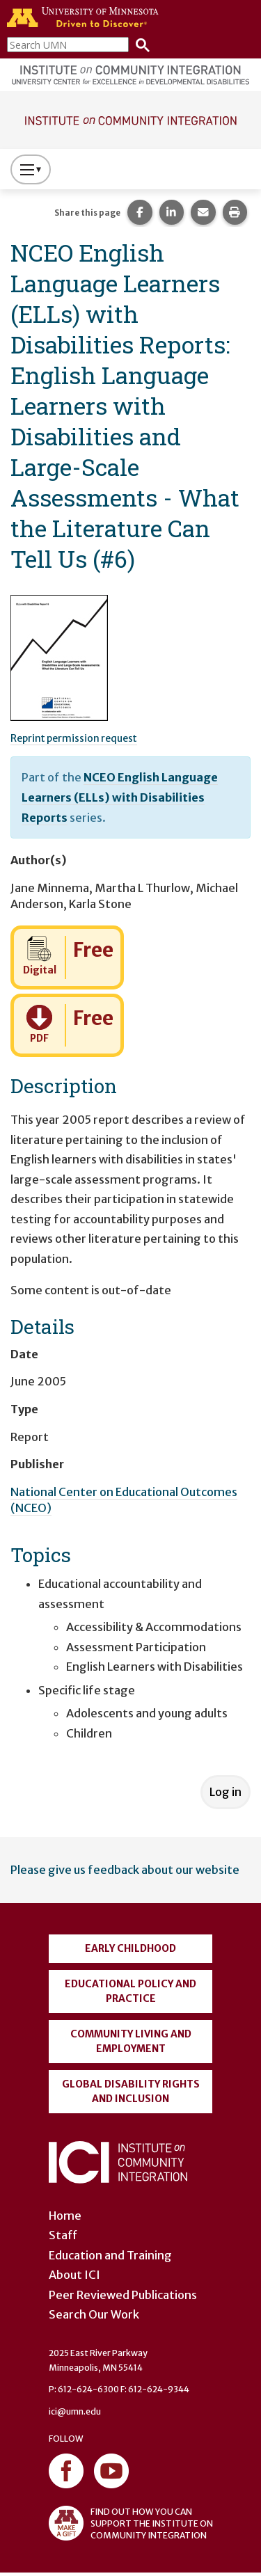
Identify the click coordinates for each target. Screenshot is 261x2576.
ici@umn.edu (75, 2411)
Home (65, 2216)
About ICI (74, 2275)
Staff (63, 2235)
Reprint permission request (73, 738)
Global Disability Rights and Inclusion (131, 2091)
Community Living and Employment (130, 2041)
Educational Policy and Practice (130, 1991)
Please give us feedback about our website (124, 1870)
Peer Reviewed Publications (123, 2295)
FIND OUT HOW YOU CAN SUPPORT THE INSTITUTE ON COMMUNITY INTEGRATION (131, 2523)
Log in (225, 1792)
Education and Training (110, 2255)
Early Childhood (130, 1948)
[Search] (139, 44)
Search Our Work (94, 2314)
